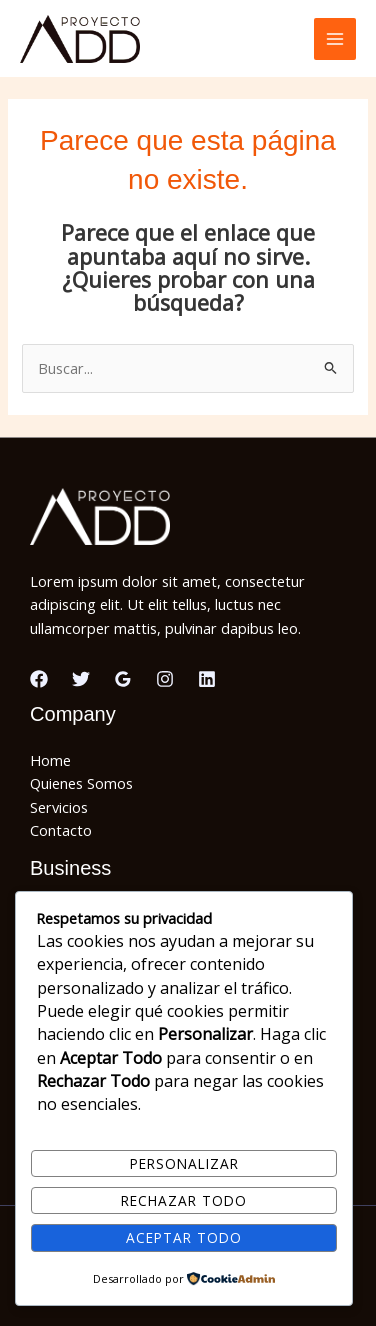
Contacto (61, 830)
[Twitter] (81, 679)
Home (50, 760)
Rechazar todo (184, 1200)
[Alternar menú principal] (335, 39)
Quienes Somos (81, 783)
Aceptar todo (184, 1237)
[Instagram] (165, 679)
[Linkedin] (207, 679)
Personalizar (184, 1163)
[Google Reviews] (123, 679)
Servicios (59, 807)
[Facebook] (39, 679)
